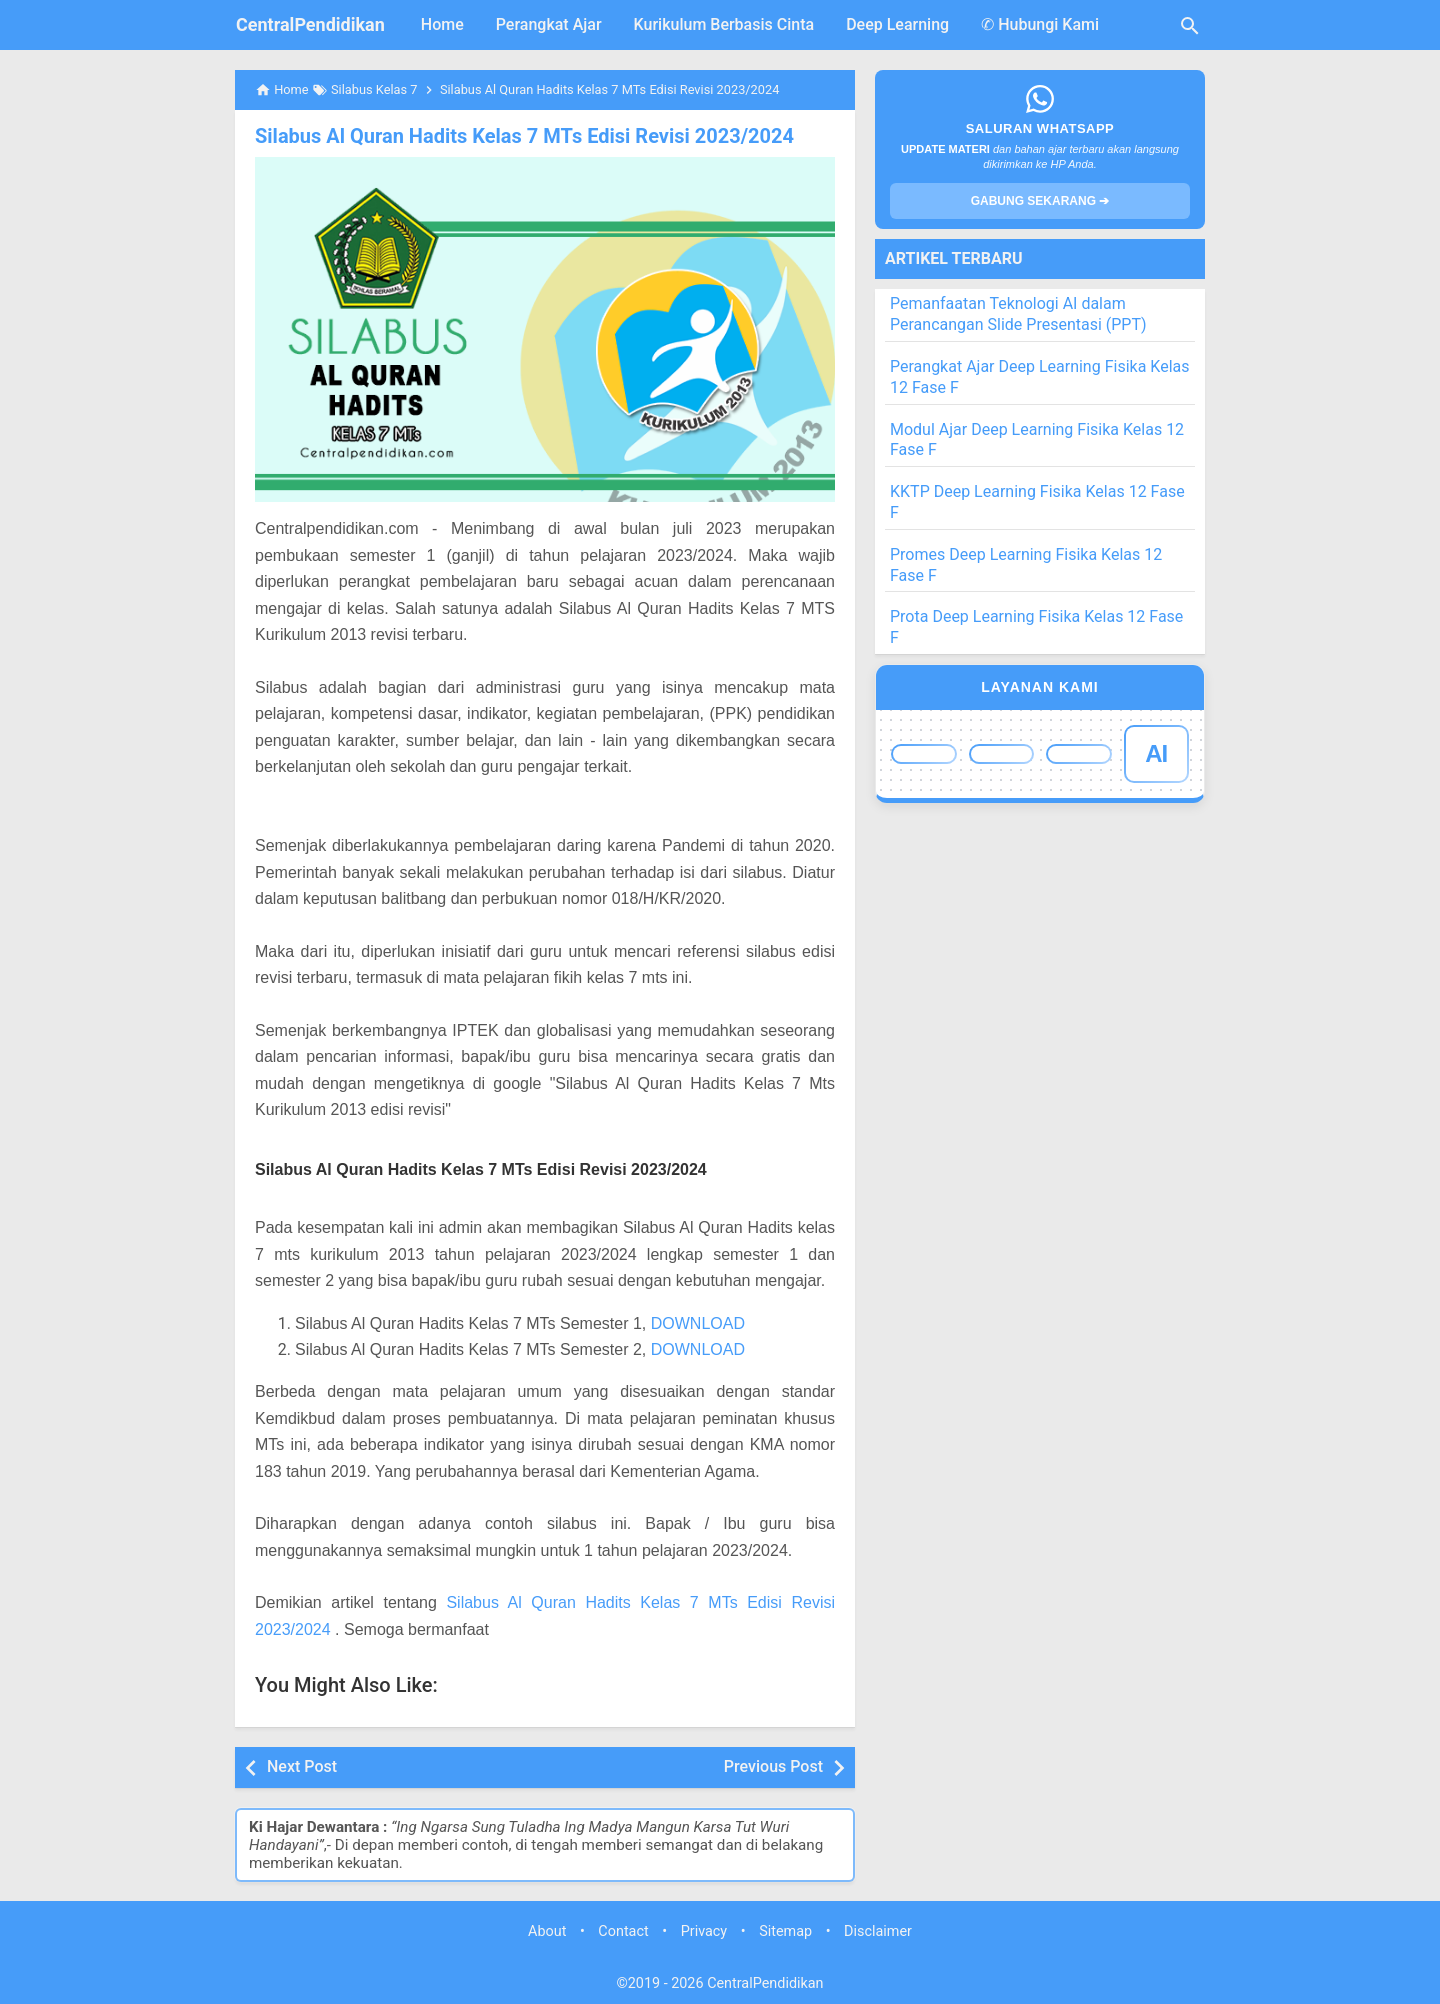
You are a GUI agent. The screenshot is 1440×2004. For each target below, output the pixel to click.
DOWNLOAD (698, 1323)
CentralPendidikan (310, 24)
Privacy (704, 1931)
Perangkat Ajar (549, 24)
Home (442, 24)
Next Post (302, 1766)
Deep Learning (897, 24)
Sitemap (785, 1931)
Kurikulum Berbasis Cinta (724, 24)
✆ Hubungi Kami (1040, 24)
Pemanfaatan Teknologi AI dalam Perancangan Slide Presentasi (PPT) (1018, 314)
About (547, 1931)
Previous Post (773, 1766)
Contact (623, 1931)
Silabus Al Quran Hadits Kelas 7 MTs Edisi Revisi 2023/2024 (524, 136)
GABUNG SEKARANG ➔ (1040, 201)
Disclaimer (878, 1931)
